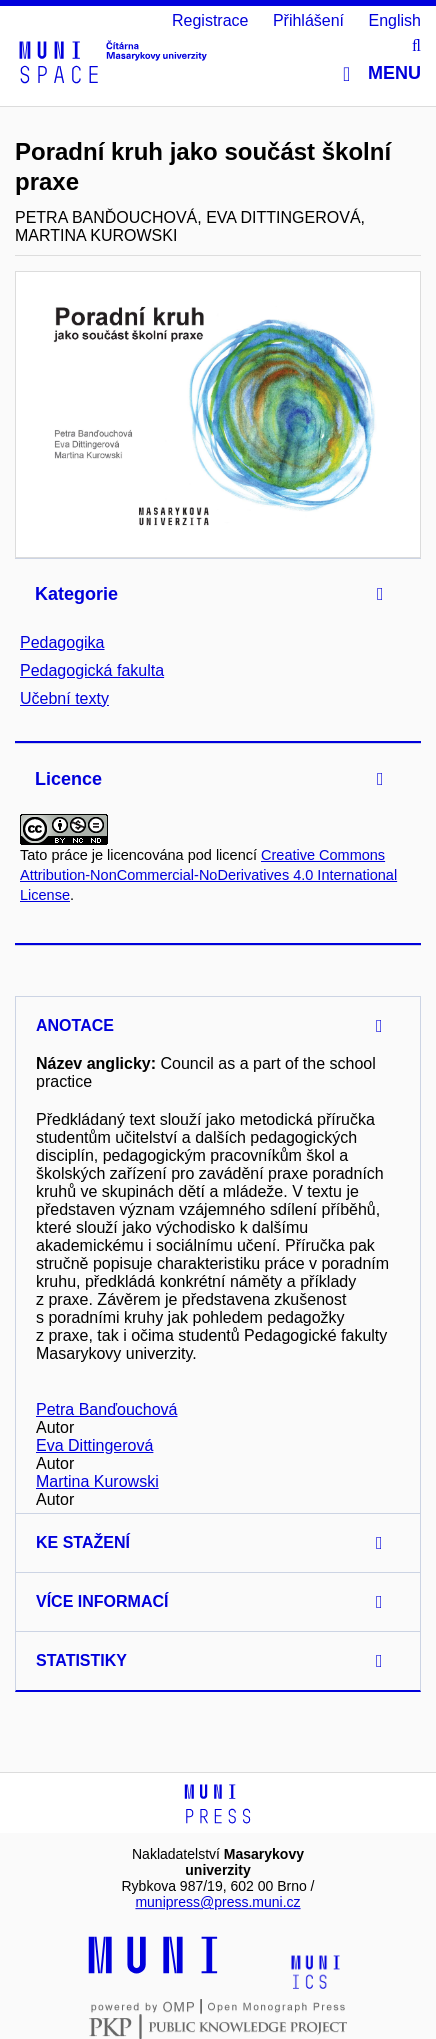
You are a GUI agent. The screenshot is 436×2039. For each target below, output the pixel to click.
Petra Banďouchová (106, 1409)
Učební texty (64, 698)
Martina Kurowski (97, 1481)
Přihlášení (308, 20)
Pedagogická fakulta (92, 670)
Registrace (210, 20)
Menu (382, 73)
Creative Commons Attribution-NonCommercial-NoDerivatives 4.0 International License (208, 875)
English (395, 20)
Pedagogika (62, 642)
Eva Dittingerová (94, 1445)
